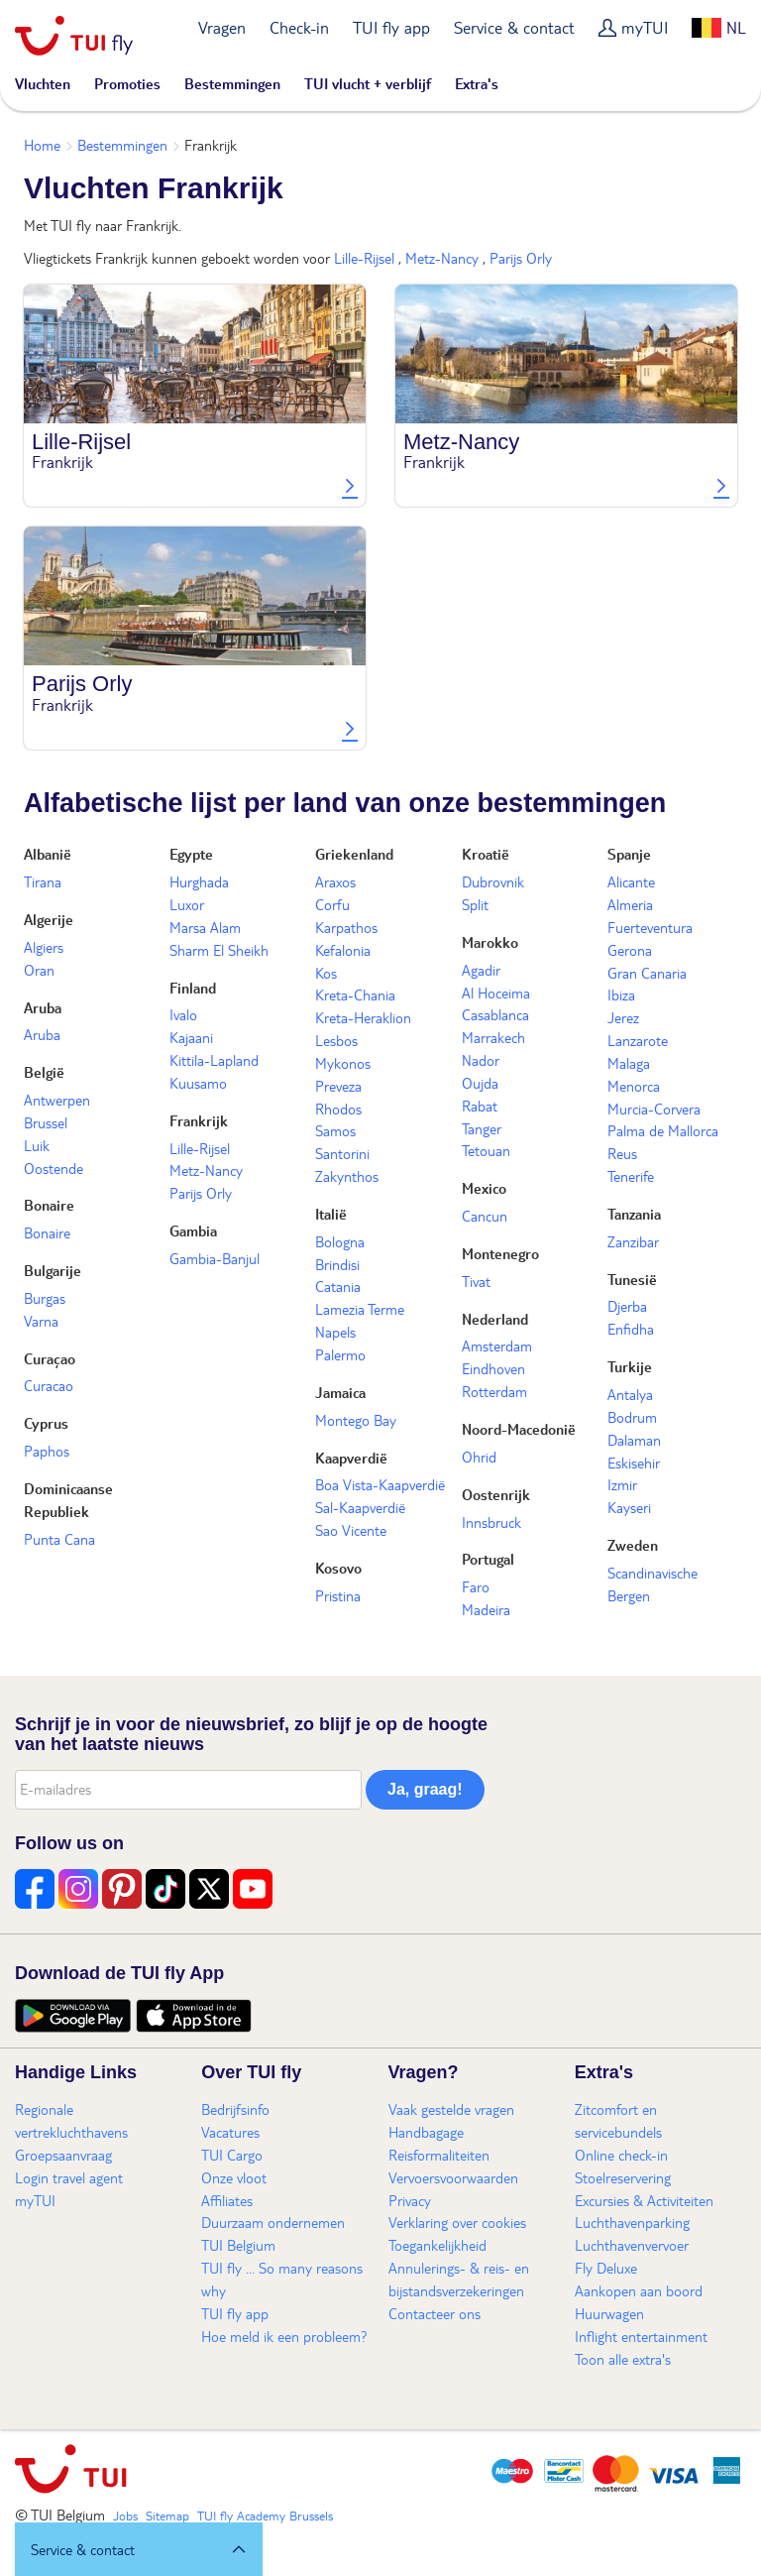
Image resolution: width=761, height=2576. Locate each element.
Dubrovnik (493, 881)
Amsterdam (497, 1345)
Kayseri (629, 1507)
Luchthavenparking (632, 2222)
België (44, 1072)
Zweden (632, 1545)
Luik (37, 1145)
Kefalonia (343, 950)
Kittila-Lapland (214, 1060)
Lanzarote (637, 1040)
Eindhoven (493, 1368)
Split (475, 904)
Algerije (48, 919)
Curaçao (49, 1358)
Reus (622, 1153)
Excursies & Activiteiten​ (644, 2200)
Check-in (299, 27)
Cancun (484, 1216)
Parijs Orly (520, 258)
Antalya (630, 1394)
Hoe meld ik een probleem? (284, 2336)
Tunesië (632, 1279)
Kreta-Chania (355, 994)
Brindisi (337, 1264)
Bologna (340, 1241)
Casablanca (495, 1014)
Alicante (631, 881)
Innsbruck (491, 1522)
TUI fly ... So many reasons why (282, 2279)
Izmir (622, 1484)
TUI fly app (391, 27)
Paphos (46, 1451)
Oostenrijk (496, 1494)
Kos (326, 973)
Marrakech (493, 1037)
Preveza (338, 1086)
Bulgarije (52, 1270)
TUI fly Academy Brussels (265, 2515)
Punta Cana (59, 1539)
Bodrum (632, 1417)
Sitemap (167, 2515)
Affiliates (227, 2200)
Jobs (125, 2515)
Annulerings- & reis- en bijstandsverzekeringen (458, 2279)
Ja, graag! (425, 1789)
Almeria (630, 904)
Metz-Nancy (442, 258)
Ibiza (621, 994)
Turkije (629, 1366)
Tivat (476, 1281)
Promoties (127, 83)
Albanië (47, 854)
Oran (39, 970)
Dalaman (634, 1440)
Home (42, 145)
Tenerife (630, 1176)
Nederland (495, 1319)
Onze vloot (234, 2177)
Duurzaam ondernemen (273, 2222)
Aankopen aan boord (639, 2290)
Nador (480, 1060)
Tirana (42, 881)
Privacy (409, 2200)
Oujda (480, 1083)
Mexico (484, 1188)
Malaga (628, 1063)
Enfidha (630, 1329)
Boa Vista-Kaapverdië (380, 1484)
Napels (335, 1332)
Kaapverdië (351, 1457)
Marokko (490, 942)
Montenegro (500, 1253)
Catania (338, 1286)
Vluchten (42, 83)
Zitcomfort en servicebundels (618, 2120)
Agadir (481, 970)
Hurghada (199, 881)
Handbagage (426, 2132)
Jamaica (340, 1392)
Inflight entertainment (641, 2336)
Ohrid (479, 1456)
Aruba (42, 1007)
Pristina (338, 1595)
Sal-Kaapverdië (360, 1507)
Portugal (488, 1559)
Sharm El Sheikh (219, 950)
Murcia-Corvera (654, 1108)
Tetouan (486, 1150)
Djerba (627, 1306)
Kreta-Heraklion (363, 1017)
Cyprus (46, 1423)
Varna (41, 1321)
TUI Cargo (232, 2155)
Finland (192, 987)
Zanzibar (633, 1241)
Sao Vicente (350, 1530)
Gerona (629, 950)
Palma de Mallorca (662, 1130)
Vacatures (230, 2132)
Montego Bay (355, 1420)
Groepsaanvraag (63, 2155)
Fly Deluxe (606, 2268)
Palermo (340, 1354)
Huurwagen (609, 2313)
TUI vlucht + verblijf (367, 83)
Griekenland (354, 854)
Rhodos (338, 1108)
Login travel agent (69, 2177)
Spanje (629, 854)
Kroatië (485, 854)
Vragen (222, 27)
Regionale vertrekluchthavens (71, 2120)
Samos (335, 1130)
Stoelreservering (623, 2177)
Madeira (486, 1609)
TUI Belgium (238, 2245)
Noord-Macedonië (519, 1429)
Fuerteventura (650, 927)
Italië (331, 1214)
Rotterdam (494, 1391)
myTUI (644, 27)
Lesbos (336, 1040)
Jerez (623, 1017)
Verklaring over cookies (457, 2222)
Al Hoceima (496, 992)
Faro (475, 1586)
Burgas (44, 1298)
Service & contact (514, 27)
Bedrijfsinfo (235, 2109)
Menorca (633, 1086)
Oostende (53, 1168)
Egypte (191, 854)
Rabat (479, 1105)
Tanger (481, 1128)
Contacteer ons (434, 2313)
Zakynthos (347, 1176)
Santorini (342, 1153)
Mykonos (343, 1063)
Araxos (335, 881)
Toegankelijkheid (437, 2245)
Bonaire (49, 1205)
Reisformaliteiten (438, 2155)
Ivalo (183, 1014)
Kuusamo (198, 1083)
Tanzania (634, 1214)
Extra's (476, 83)
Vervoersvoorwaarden (453, 2177)
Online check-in (621, 2155)
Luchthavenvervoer (632, 2245)
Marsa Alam (205, 927)
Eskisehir (633, 1462)
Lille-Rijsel (364, 258)
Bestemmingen (232, 83)
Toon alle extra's (623, 2359)
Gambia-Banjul (214, 1258)
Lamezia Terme (359, 1309)
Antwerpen (57, 1100)
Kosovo (338, 1568)
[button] (139, 2549)
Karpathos (346, 927)
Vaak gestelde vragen (451, 2109)
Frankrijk (198, 1120)
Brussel (45, 1122)
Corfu (332, 904)
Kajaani (191, 1037)
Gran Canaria (647, 973)
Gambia (193, 1230)
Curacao (48, 1385)
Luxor (186, 904)
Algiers (43, 947)
